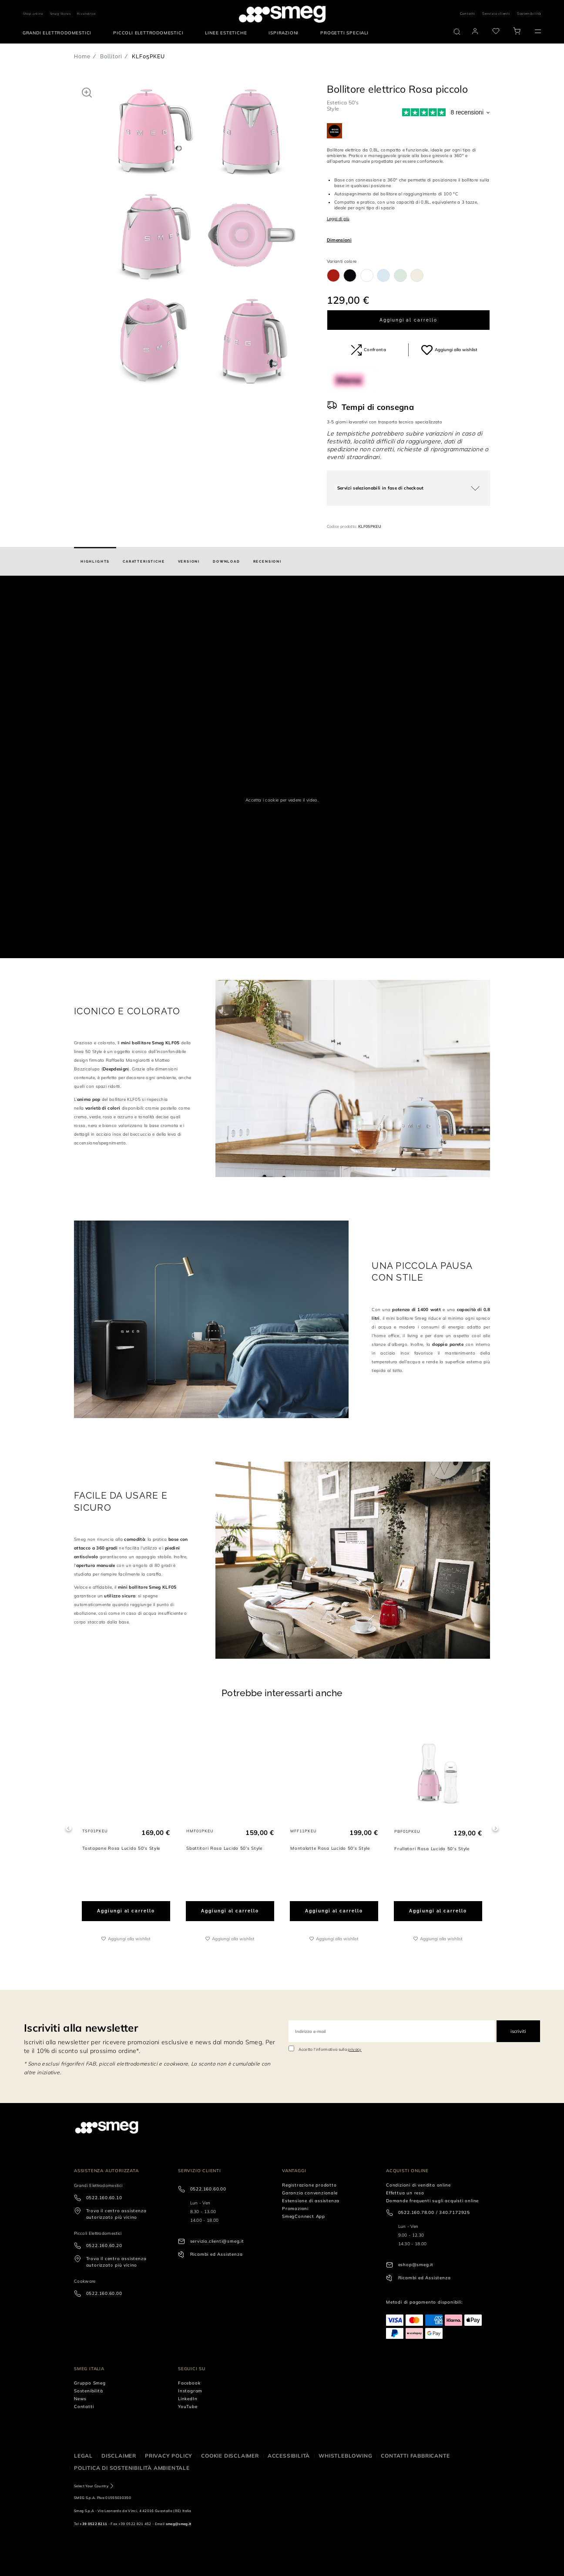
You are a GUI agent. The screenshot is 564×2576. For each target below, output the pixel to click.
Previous (68, 1828)
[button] (87, 92)
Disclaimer (118, 2455)
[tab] (95, 561)
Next (495, 1828)
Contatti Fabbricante (415, 2455)
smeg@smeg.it (178, 2524)
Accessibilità (289, 2455)
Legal (83, 2455)
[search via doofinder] (457, 32)
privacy (354, 2049)
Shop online (33, 14)
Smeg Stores (60, 14)
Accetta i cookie (262, 799)
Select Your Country (91, 2486)
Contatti (468, 13)
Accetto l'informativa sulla (330, 2049)
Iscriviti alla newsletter (81, 2027)
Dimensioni (339, 240)
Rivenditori (86, 14)
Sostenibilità (529, 13)
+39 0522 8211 (93, 2524)
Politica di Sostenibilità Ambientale (132, 2468)
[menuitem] (59, 33)
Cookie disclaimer (230, 2455)
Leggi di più (338, 218)
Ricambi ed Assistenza (216, 2254)
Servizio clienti (496, 13)
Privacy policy (168, 2455)
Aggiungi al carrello (408, 320)
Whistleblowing (345, 2455)
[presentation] (65, 608)
